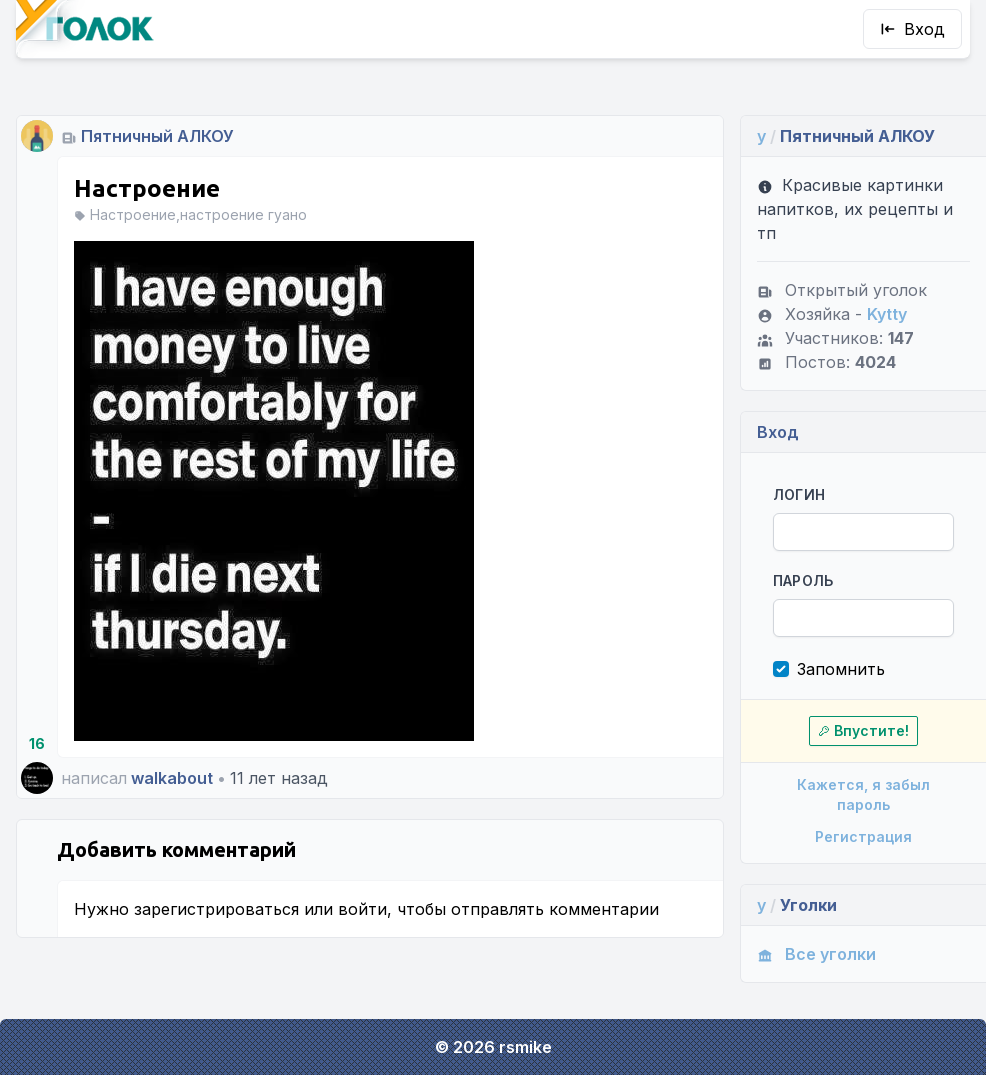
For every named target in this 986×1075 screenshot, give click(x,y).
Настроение (147, 188)
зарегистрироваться (216, 909)
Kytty (887, 314)
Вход (912, 29)
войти (362, 909)
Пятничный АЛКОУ (157, 136)
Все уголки (816, 954)
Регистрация (863, 836)
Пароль (803, 580)
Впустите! (863, 730)
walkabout (172, 778)
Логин (799, 494)
